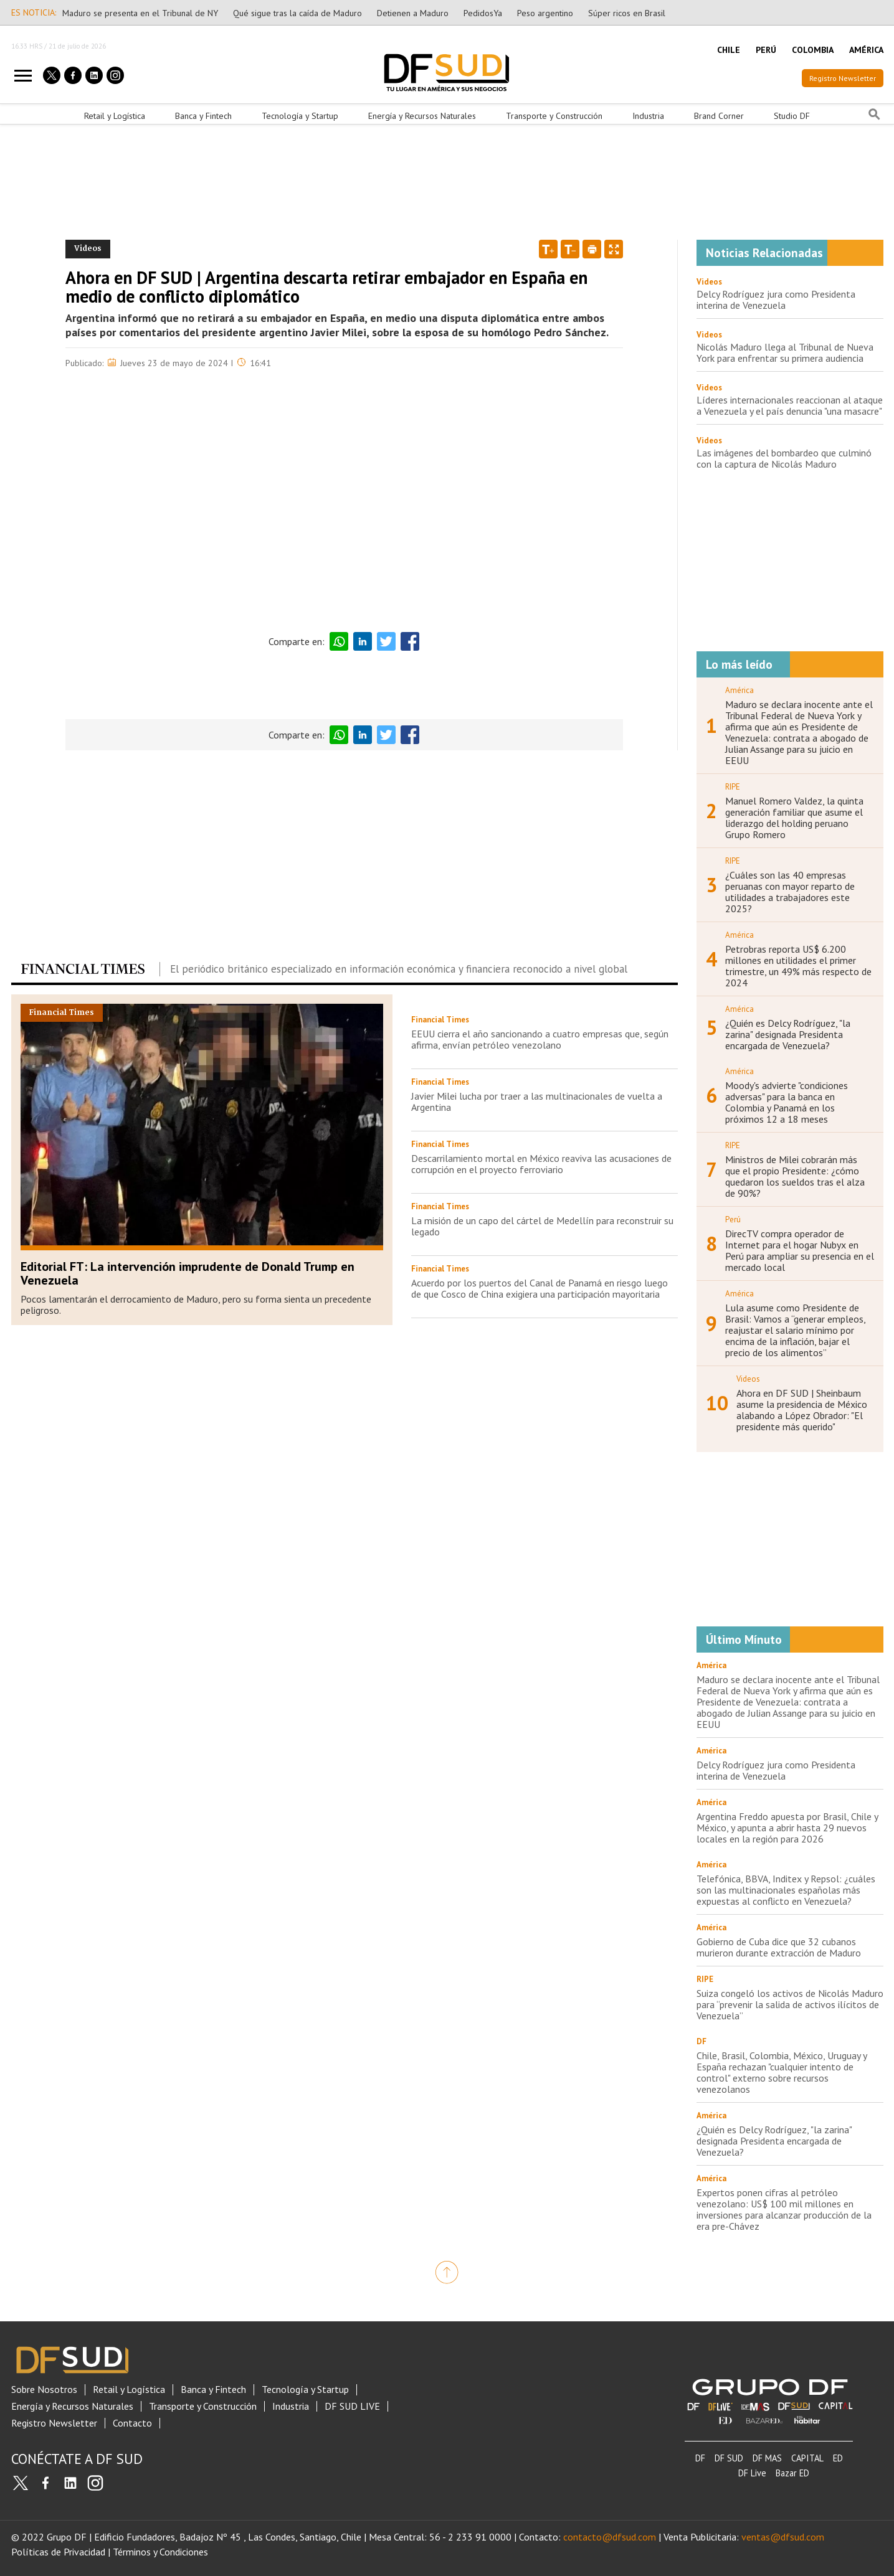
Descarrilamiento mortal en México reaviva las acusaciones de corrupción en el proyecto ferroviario (541, 1164)
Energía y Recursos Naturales (422, 115)
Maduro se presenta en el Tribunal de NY (140, 13)
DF (700, 2458)
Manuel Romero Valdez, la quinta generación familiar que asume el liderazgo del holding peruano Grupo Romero (794, 817)
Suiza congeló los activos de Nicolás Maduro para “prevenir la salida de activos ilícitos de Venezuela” (790, 2004)
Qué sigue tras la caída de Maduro (297, 13)
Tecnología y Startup (300, 115)
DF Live (752, 2473)
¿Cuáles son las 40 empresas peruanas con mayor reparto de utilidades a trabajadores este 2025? (790, 891)
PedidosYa (483, 13)
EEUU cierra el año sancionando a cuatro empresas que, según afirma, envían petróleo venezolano (539, 1039)
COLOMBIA (813, 49)
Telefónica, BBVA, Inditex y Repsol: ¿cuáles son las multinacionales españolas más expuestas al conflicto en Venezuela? (786, 1890)
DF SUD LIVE (352, 2406)
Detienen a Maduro (413, 13)
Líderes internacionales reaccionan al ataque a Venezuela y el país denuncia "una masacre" (790, 405)
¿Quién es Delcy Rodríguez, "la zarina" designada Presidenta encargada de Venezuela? (787, 1034)
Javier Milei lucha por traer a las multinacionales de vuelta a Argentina (536, 1101)
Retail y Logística (114, 115)
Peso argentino (545, 13)
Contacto (132, 2423)
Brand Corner (719, 115)
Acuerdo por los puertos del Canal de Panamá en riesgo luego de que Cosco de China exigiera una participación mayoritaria (539, 1288)
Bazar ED (792, 2473)
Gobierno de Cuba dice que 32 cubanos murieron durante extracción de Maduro (779, 1947)
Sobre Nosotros (44, 2389)
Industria (648, 115)
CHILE (728, 49)
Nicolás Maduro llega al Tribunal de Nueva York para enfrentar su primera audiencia (785, 352)
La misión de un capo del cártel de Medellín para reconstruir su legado (542, 1226)
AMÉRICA (866, 49)
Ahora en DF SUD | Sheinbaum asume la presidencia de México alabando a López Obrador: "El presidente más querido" (801, 1409)
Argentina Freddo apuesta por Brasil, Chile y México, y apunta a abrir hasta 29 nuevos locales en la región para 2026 (787, 1827)
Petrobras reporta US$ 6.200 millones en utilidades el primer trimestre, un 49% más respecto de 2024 (798, 965)
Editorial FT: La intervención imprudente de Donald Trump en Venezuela (187, 1273)
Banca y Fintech (203, 115)
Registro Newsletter (842, 78)
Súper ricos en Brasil (626, 13)
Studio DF (792, 115)
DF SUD (729, 2458)
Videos (709, 281)
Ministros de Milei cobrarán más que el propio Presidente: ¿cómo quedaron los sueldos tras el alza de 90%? (795, 1176)
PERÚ (766, 49)
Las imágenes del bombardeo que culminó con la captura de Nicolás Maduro (784, 458)
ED (838, 2458)
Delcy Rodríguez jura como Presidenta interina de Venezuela (776, 299)
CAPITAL (807, 2458)
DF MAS (767, 2458)
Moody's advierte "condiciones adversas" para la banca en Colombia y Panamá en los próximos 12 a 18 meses (786, 1102)
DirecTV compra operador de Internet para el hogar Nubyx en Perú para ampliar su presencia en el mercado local (799, 1250)
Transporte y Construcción (554, 115)
